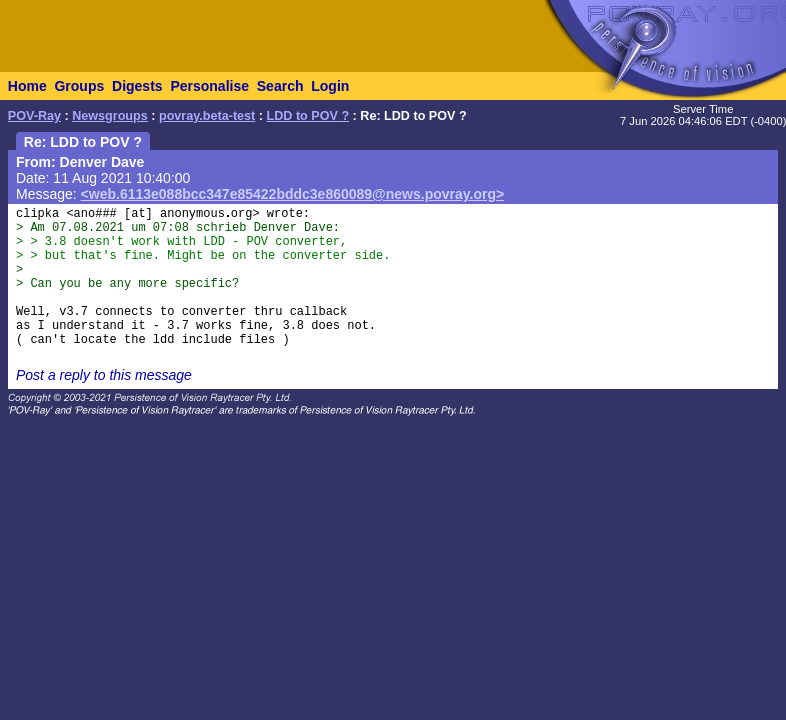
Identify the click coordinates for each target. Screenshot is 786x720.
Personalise (209, 86)
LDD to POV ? (308, 116)
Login (330, 86)
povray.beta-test (207, 116)
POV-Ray (34, 116)
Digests (137, 86)
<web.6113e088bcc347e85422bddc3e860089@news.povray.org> (293, 194)
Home (27, 86)
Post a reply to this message (104, 375)
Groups (79, 86)
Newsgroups (110, 116)
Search (280, 86)
